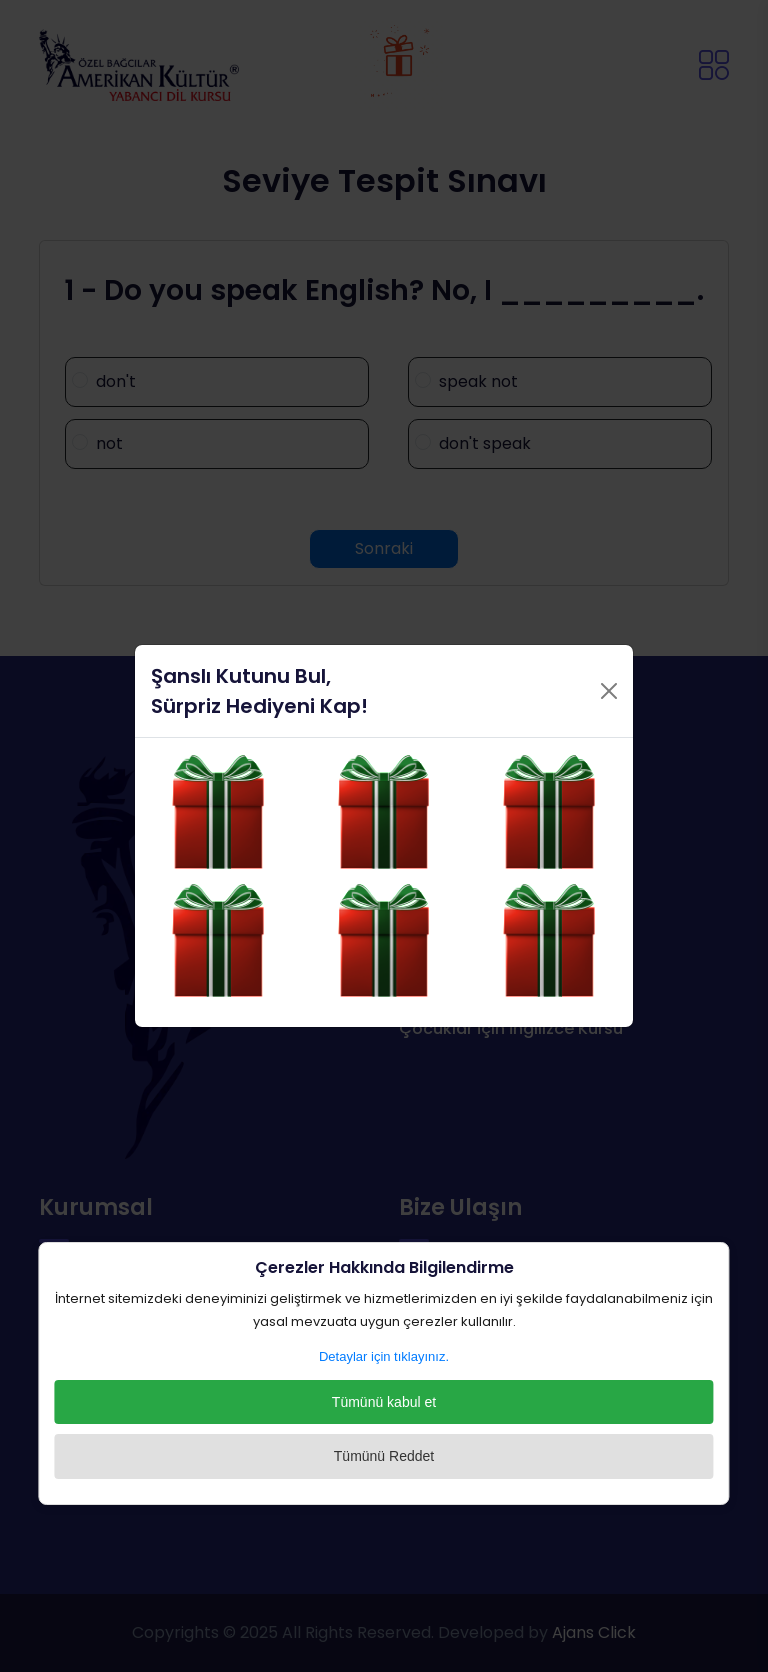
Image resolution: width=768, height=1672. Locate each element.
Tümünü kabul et (384, 1402)
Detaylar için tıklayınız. (384, 1356)
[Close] (609, 685)
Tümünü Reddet (384, 1456)
